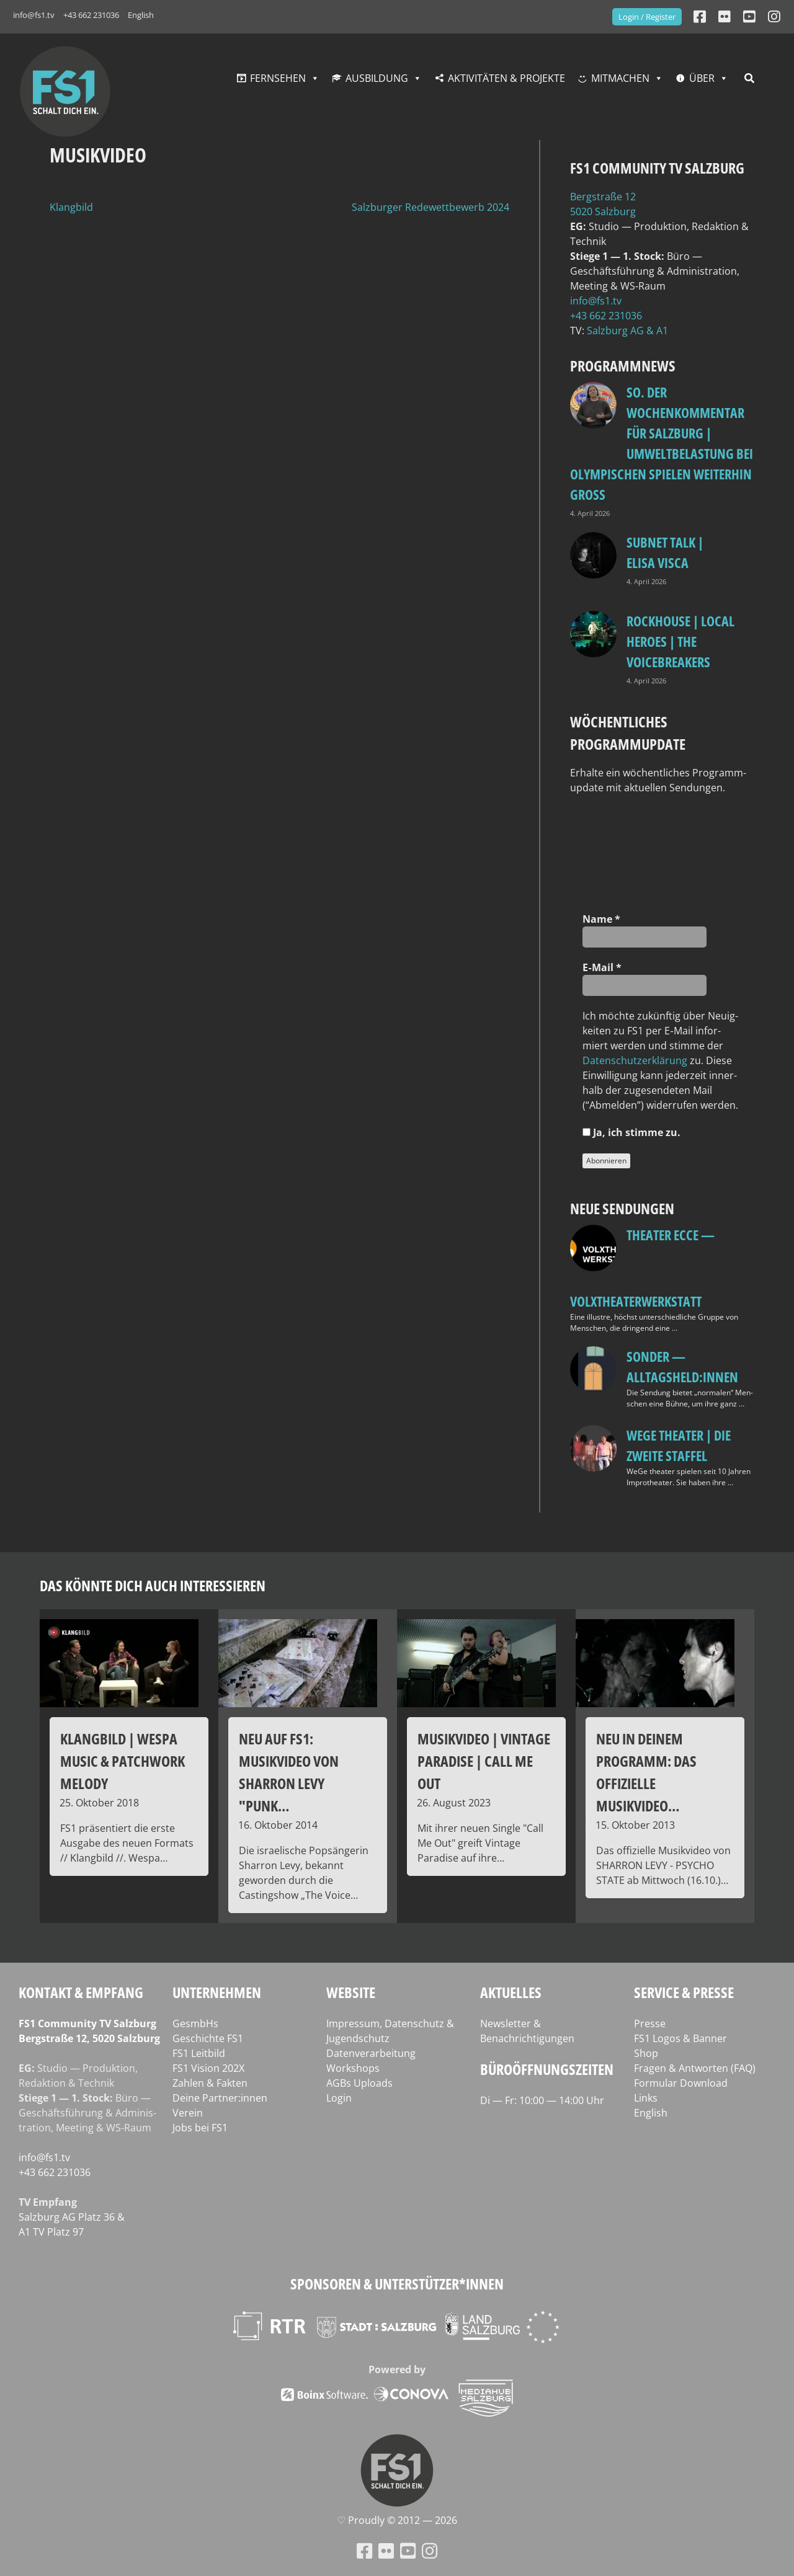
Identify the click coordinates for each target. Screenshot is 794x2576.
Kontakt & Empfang (81, 1992)
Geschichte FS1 (207, 2038)
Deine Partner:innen (219, 2098)
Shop (646, 2053)
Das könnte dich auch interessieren (152, 1585)
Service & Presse (684, 1992)
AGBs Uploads (359, 2083)
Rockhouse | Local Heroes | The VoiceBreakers (680, 641)
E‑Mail (601, 967)
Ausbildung (377, 78)
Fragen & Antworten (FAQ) (695, 2068)
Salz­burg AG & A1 (627, 330)
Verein (187, 2113)
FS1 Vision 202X (208, 2068)
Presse (650, 2023)
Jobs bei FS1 (200, 2127)
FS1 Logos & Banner (680, 2038)
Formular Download (681, 2083)
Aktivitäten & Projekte (506, 78)
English (141, 14)
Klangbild (71, 207)
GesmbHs (195, 2023)
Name (601, 919)
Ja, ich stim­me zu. (631, 1132)
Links (646, 2098)
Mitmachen (620, 78)
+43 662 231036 (91, 14)
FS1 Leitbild (198, 2053)
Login (339, 2098)
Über (702, 78)
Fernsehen (278, 78)
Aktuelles (511, 1992)
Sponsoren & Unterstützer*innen (397, 2283)
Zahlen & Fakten (210, 2083)
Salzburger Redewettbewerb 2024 (430, 207)
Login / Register (647, 16)
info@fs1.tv (34, 14)
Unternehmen (216, 1992)
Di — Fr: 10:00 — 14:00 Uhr (542, 2100)
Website (350, 1992)
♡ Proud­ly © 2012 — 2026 (397, 2520)
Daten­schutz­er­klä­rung (634, 1060)
